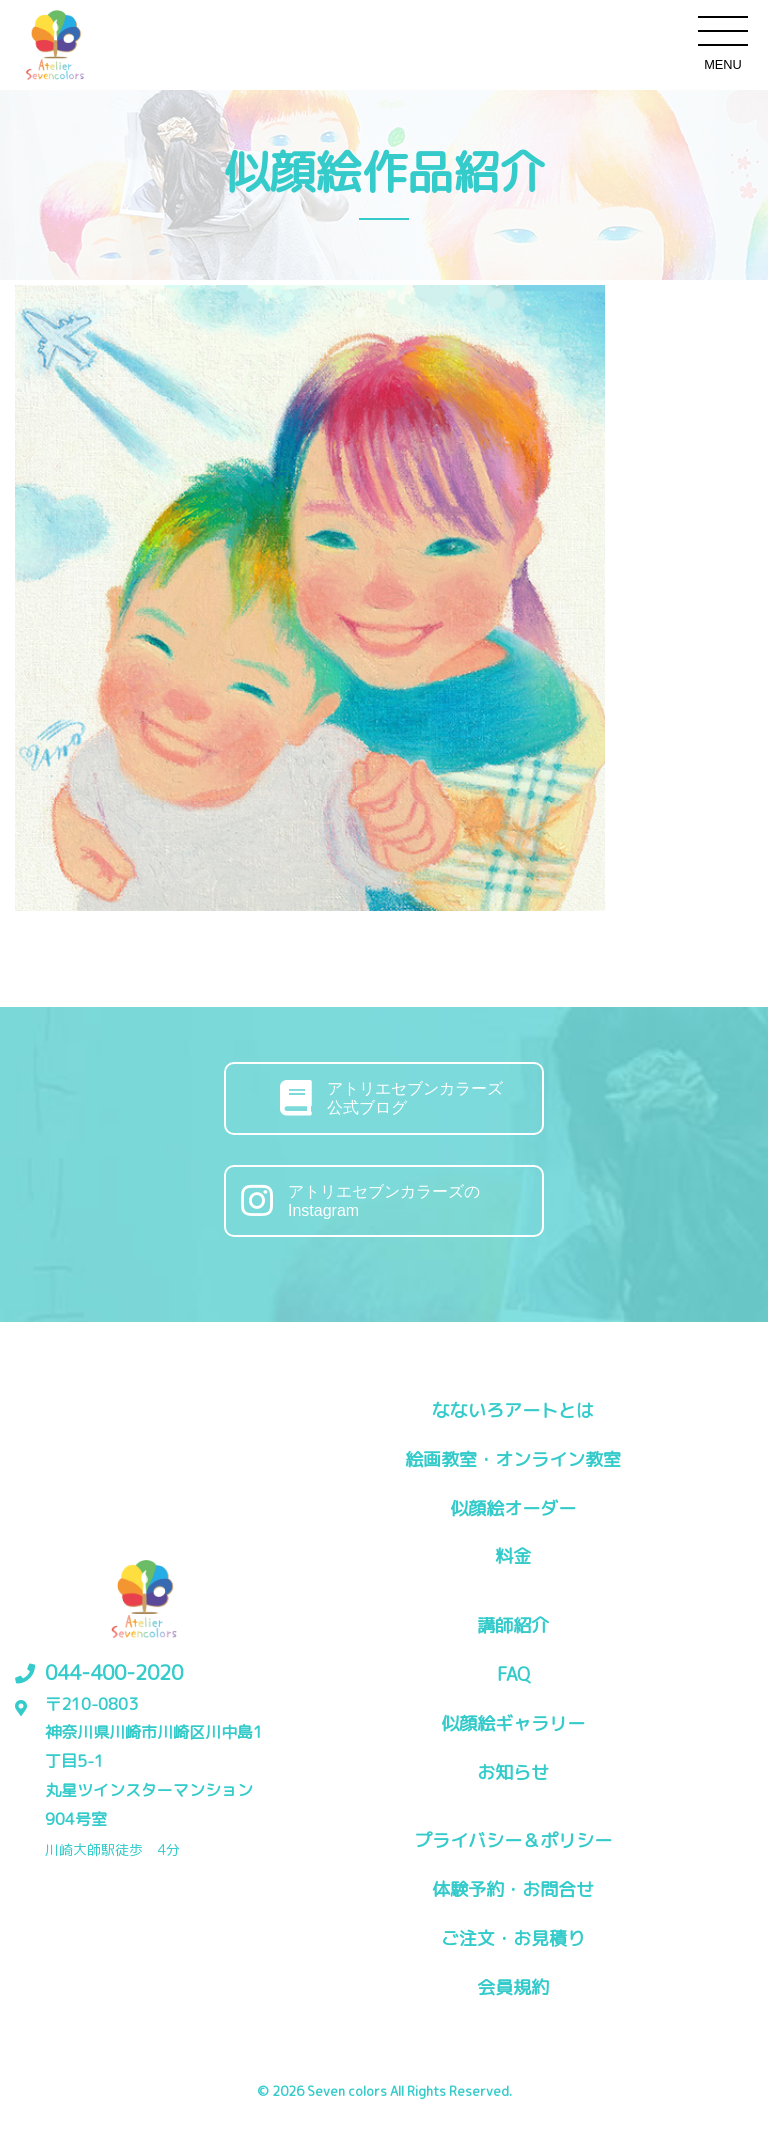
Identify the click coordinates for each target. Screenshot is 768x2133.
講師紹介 (513, 1625)
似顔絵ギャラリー (513, 1723)
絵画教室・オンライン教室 (513, 1459)
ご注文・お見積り (513, 1938)
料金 (513, 1556)
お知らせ (513, 1772)
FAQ (513, 1674)
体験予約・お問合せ (513, 1889)
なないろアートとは (513, 1410)
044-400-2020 (114, 1672)
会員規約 (513, 1987)
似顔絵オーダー (513, 1508)
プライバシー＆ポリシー (513, 1840)
